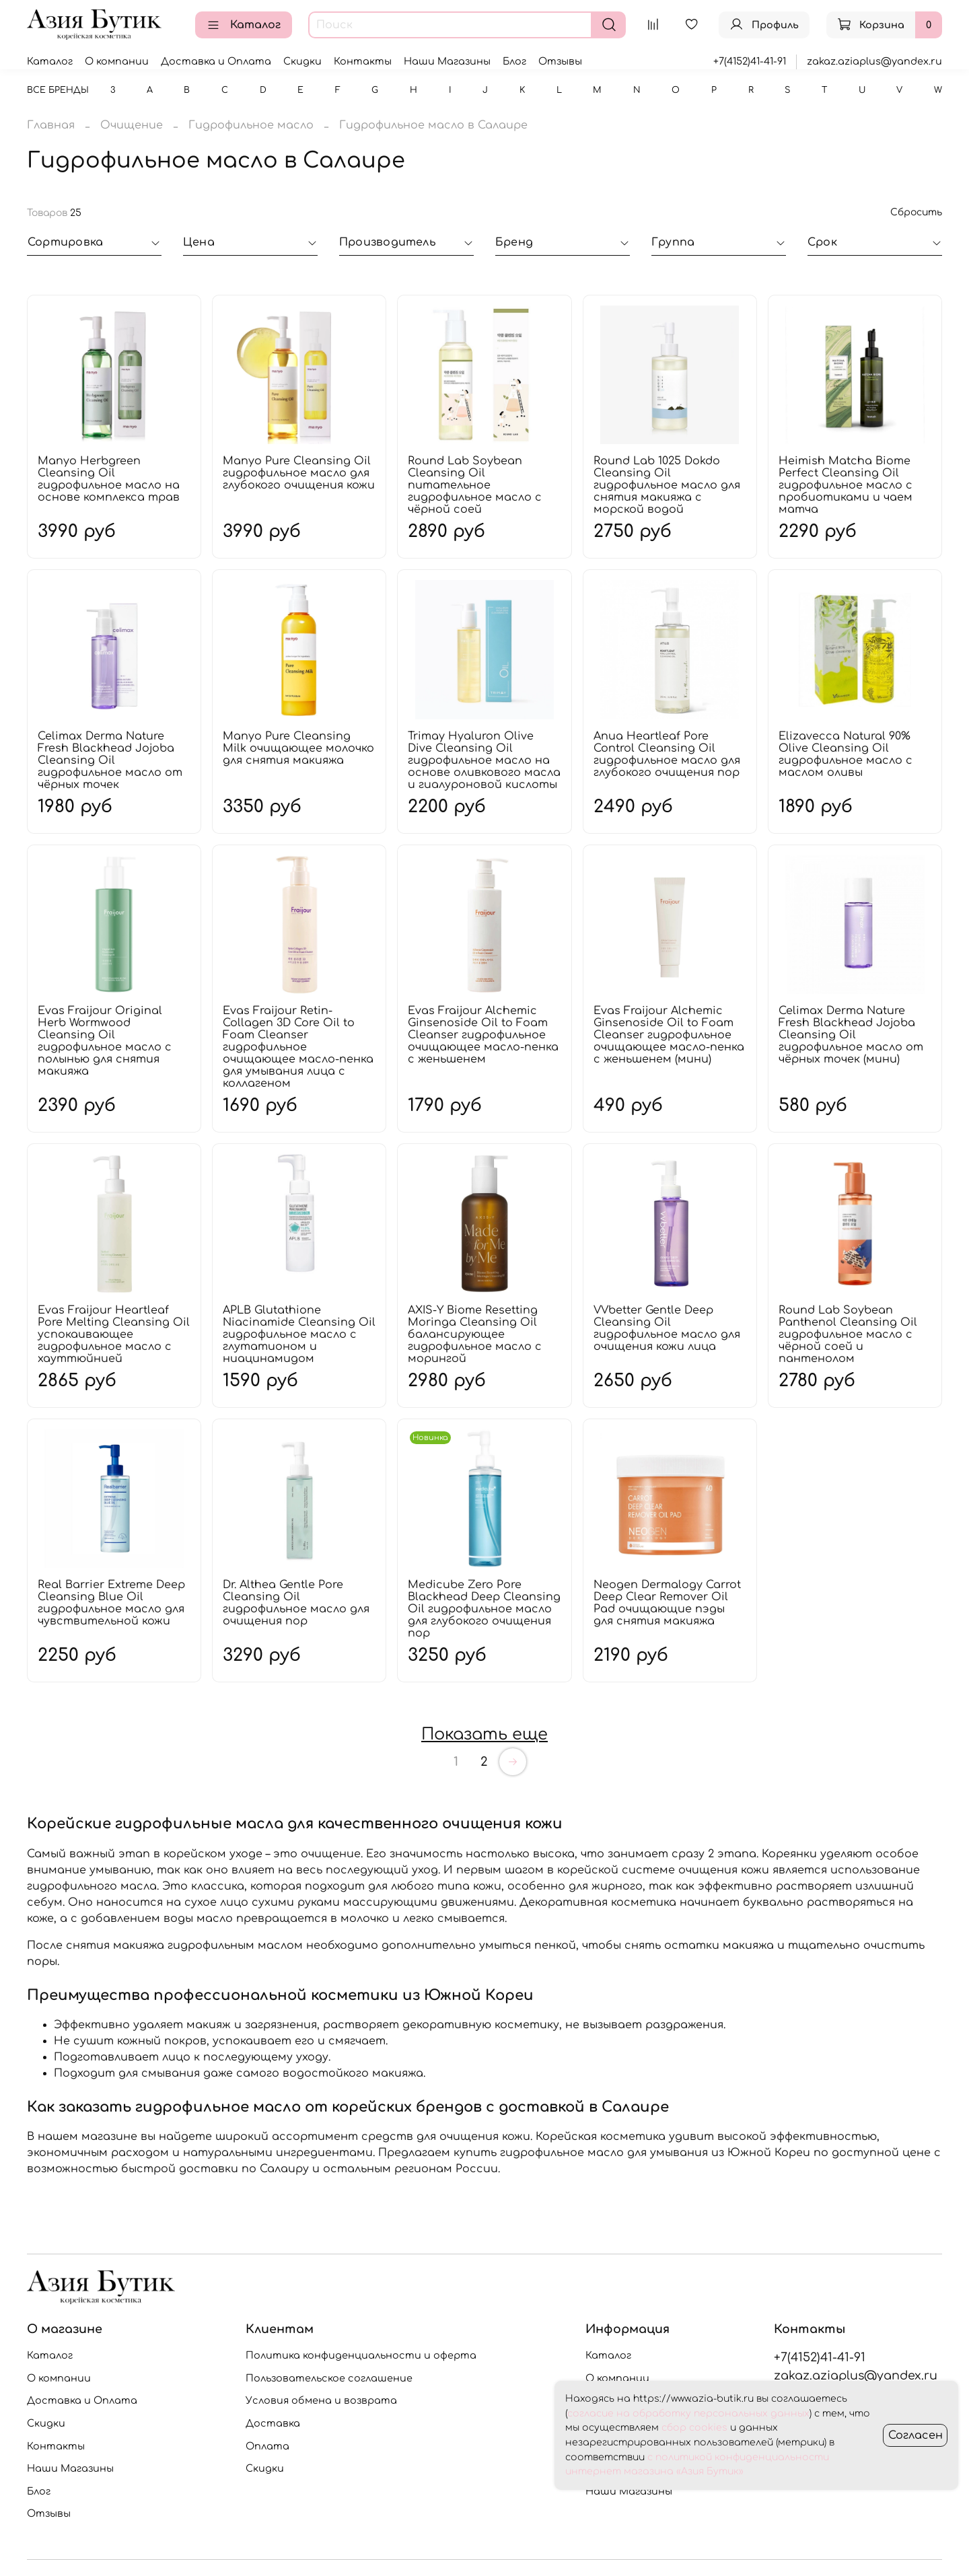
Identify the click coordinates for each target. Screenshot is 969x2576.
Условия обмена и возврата (321, 2400)
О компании (117, 61)
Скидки (302, 61)
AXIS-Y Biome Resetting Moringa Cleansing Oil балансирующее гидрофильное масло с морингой (475, 1334)
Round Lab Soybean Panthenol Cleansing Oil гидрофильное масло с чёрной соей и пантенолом (848, 1334)
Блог (514, 61)
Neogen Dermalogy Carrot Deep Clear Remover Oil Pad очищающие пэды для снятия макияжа (667, 1603)
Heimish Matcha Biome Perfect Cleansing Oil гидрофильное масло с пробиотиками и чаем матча (845, 485)
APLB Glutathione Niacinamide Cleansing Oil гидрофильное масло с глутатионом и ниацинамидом (299, 1334)
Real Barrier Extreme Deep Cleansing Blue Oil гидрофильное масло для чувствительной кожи (111, 1603)
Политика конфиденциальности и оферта (361, 2355)
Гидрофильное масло (251, 125)
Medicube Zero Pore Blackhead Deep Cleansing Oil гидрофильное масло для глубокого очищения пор (484, 1609)
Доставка (273, 2423)
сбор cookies (694, 2428)
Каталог (244, 25)
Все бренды (58, 90)
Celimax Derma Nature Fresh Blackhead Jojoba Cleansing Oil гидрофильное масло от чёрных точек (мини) (851, 1035)
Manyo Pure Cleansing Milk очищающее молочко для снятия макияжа (298, 748)
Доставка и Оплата (216, 61)
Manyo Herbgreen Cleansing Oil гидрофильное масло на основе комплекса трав (109, 479)
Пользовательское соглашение (329, 2378)
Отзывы (560, 61)
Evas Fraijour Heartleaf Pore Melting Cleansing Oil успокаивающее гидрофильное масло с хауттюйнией (114, 1334)
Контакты (363, 61)
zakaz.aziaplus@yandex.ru (874, 61)
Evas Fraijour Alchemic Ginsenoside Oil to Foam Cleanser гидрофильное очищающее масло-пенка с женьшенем (483, 1035)
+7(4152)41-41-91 (749, 61)
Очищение (131, 125)
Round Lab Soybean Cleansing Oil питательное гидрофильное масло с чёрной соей (475, 485)
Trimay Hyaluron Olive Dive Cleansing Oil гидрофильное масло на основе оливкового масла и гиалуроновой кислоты (484, 760)
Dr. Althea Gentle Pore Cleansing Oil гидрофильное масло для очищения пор (296, 1603)
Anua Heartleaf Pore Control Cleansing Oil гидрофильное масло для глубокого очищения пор (667, 754)
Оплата (267, 2446)
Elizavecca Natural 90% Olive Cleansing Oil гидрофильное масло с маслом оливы (845, 754)
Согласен (915, 2435)
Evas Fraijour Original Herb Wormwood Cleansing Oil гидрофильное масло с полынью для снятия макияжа (105, 1041)
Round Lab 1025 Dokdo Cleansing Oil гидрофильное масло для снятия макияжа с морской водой (667, 485)
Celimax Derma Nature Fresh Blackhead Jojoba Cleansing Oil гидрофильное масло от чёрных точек (110, 760)
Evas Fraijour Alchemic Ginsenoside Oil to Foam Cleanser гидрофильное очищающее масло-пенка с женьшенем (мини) (669, 1035)
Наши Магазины (447, 61)
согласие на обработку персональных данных (688, 2413)
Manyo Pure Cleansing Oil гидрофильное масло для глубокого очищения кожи (299, 473)
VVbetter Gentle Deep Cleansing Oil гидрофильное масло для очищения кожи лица (667, 1328)
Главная (51, 125)
